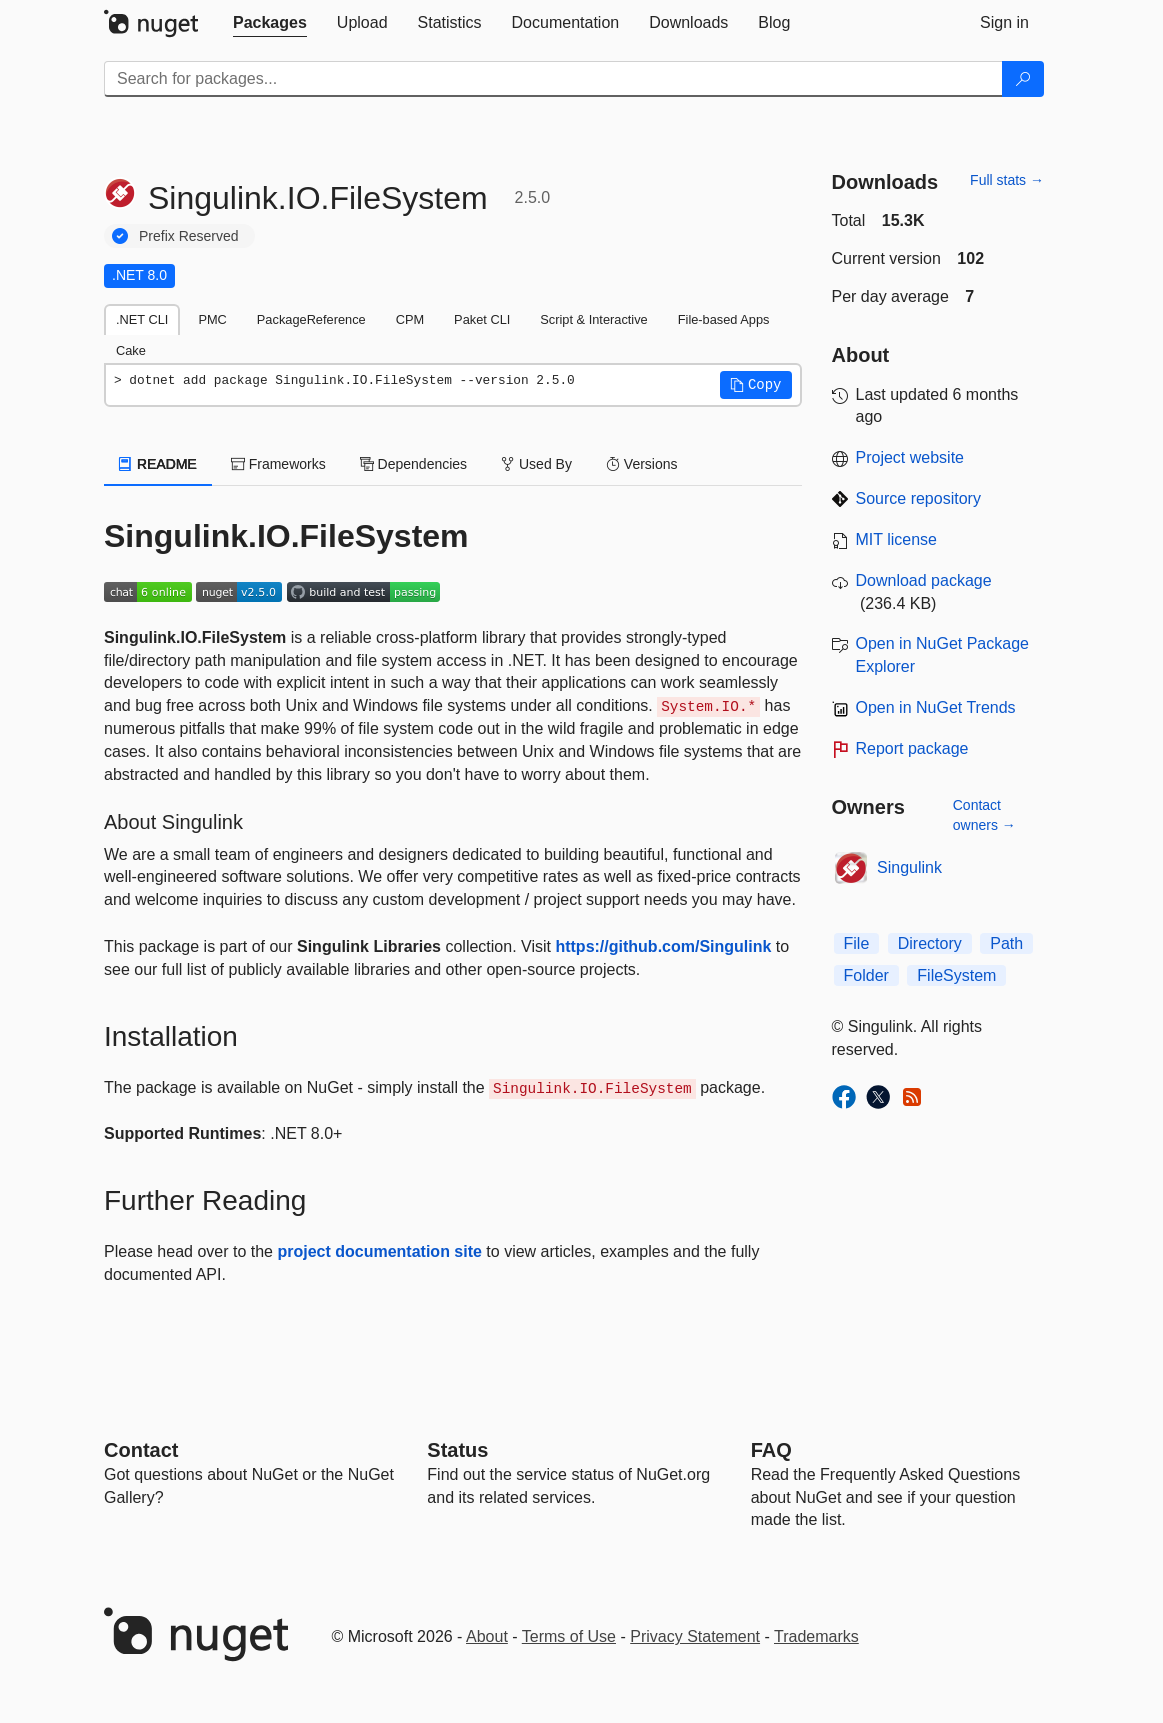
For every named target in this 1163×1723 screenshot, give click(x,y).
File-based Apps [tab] (724, 319)
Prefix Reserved (189, 236)
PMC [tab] (212, 319)
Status (457, 1450)
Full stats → (1007, 180)
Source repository (918, 498)
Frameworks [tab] (278, 464)
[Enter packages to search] (553, 79)
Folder (866, 975)
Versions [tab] (642, 464)
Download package (924, 580)
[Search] (1023, 79)
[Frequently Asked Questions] (771, 1450)
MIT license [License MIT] (897, 539)
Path (1006, 943)
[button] (756, 385)
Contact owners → (984, 815)
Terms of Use (569, 1636)
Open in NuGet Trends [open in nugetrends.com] (936, 707)
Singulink (909, 867)
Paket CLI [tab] (482, 319)
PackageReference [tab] (311, 319)
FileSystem (956, 975)
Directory (930, 943)
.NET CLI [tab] (142, 319)
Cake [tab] (131, 350)
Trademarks (816, 1636)
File (857, 943)
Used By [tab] (536, 464)
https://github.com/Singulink (663, 946)
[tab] (270, 23)
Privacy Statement (695, 1636)
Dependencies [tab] (413, 464)
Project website (910, 457)
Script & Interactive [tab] (593, 319)
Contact (141, 1450)
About (487, 1636)
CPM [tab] (410, 319)
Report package (912, 748)
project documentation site (379, 1251)
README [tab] (158, 464)
